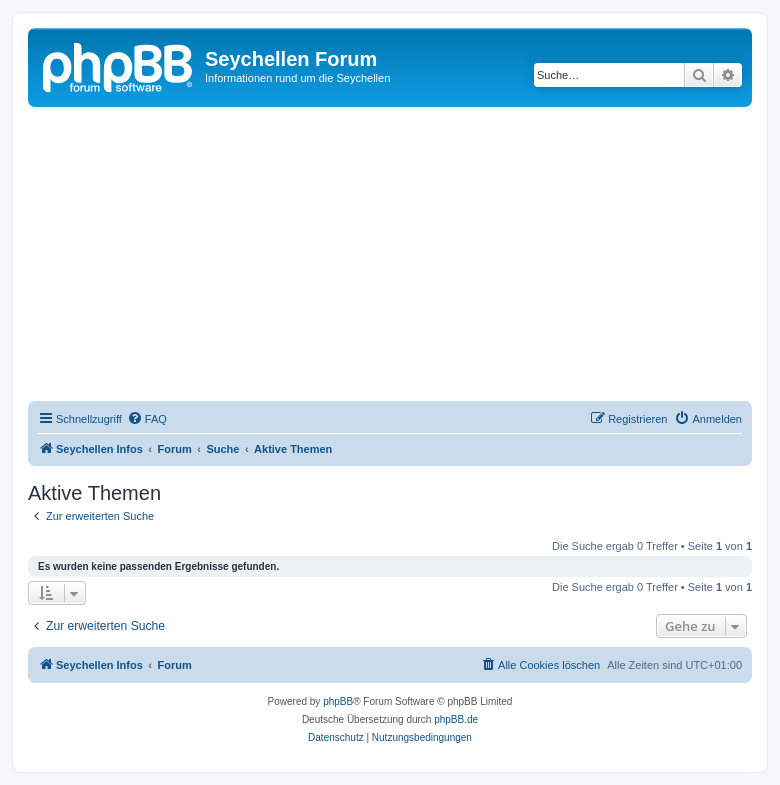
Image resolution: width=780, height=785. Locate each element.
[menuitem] (147, 419)
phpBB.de (456, 719)
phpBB (338, 701)
